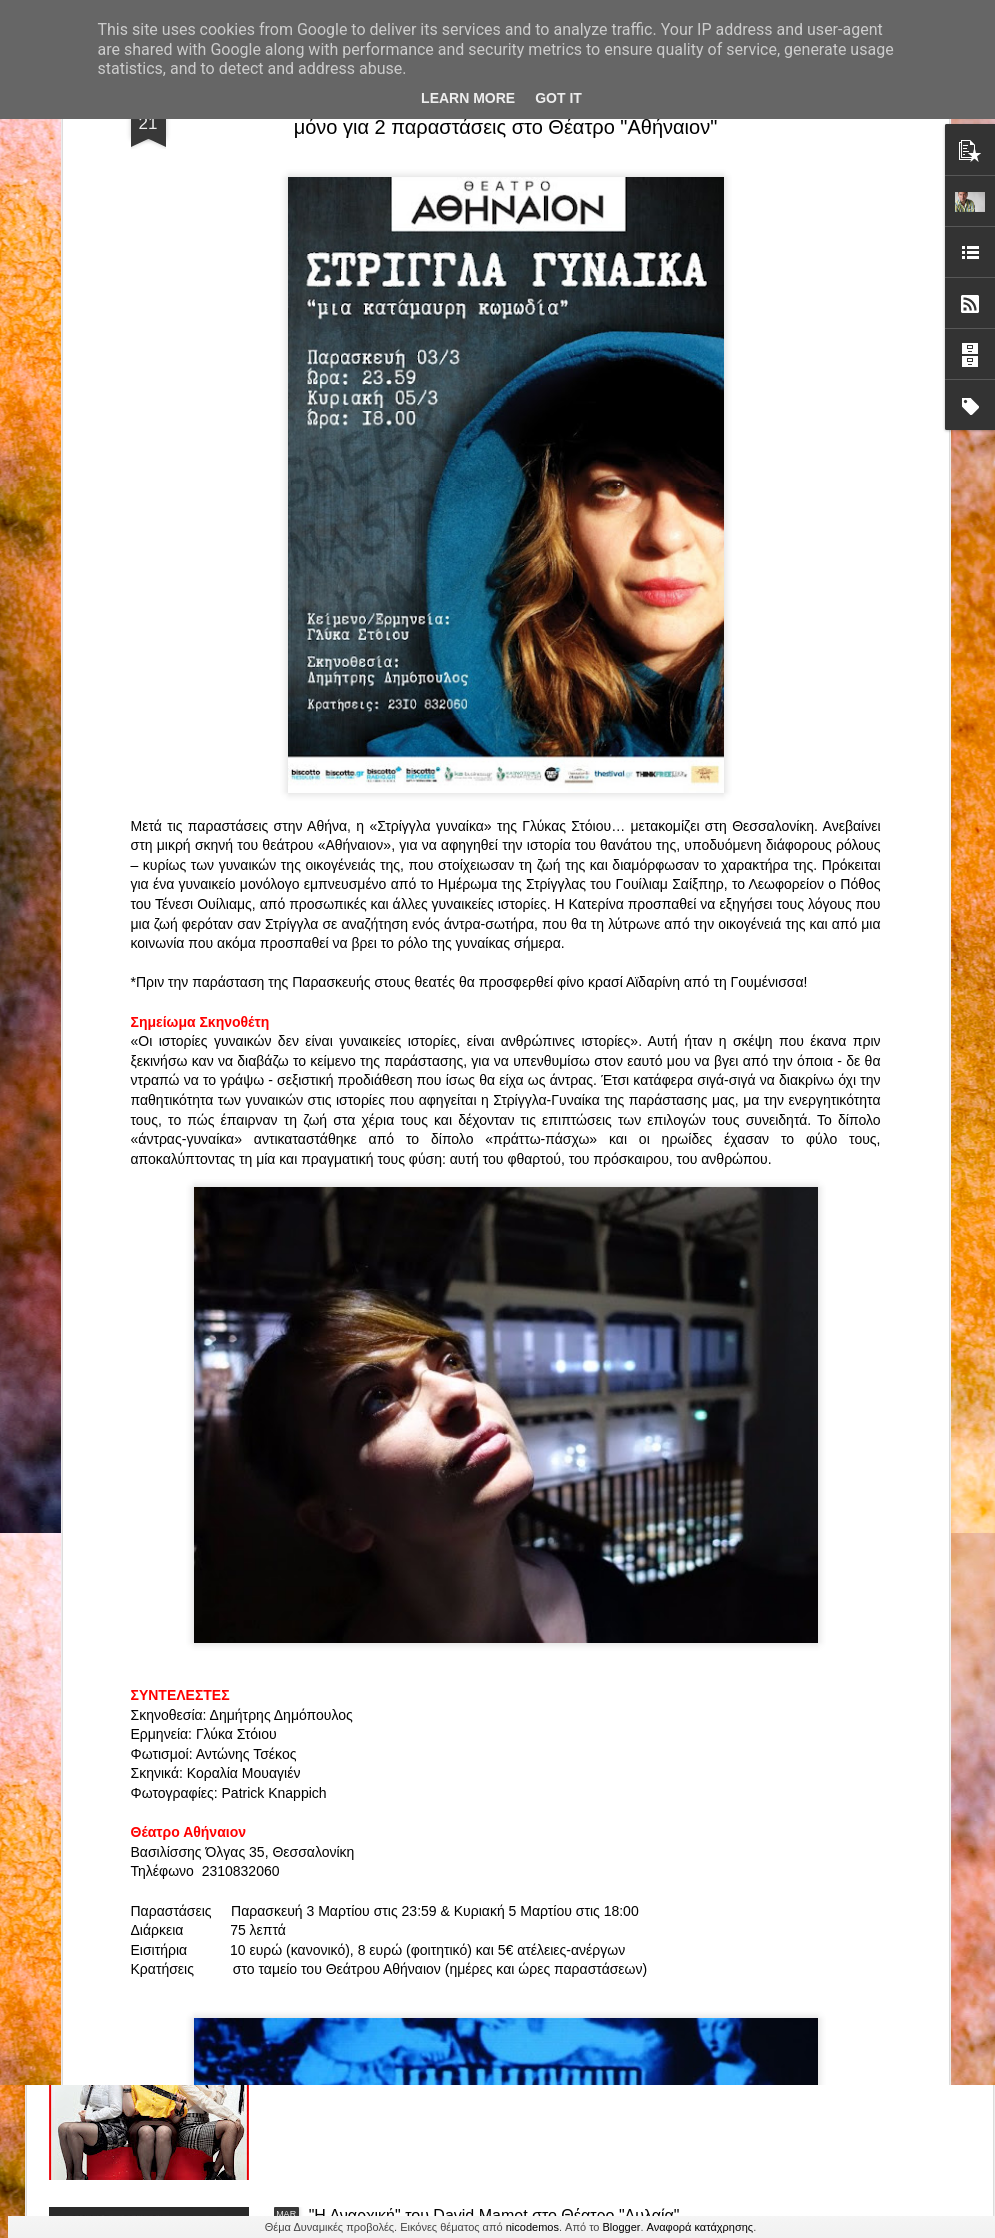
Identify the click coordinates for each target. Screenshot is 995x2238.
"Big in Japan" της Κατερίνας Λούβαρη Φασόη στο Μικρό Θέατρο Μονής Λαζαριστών (862, 947)
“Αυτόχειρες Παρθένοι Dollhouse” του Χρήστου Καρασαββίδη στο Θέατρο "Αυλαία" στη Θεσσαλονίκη (497, 1770)
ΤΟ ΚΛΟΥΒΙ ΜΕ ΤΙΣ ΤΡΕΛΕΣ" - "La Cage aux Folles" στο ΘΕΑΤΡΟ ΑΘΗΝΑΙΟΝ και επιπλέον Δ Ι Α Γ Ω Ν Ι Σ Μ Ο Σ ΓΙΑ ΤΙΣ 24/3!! (500, 1552)
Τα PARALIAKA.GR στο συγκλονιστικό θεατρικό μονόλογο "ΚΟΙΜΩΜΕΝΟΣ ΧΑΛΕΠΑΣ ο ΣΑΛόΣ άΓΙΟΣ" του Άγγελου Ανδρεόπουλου (477, 1098)
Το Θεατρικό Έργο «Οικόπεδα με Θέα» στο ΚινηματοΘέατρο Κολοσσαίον (157, 938)
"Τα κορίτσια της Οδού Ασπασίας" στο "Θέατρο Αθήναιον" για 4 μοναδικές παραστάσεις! (473, 1997)
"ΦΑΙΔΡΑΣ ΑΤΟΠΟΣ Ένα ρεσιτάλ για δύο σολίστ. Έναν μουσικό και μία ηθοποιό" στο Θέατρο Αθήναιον (398, 947)
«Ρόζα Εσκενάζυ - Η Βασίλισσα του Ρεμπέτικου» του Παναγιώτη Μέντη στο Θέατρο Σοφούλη (634, 947)
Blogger (622, 2227)
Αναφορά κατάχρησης (700, 2227)
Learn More (468, 98)
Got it (558, 98)
